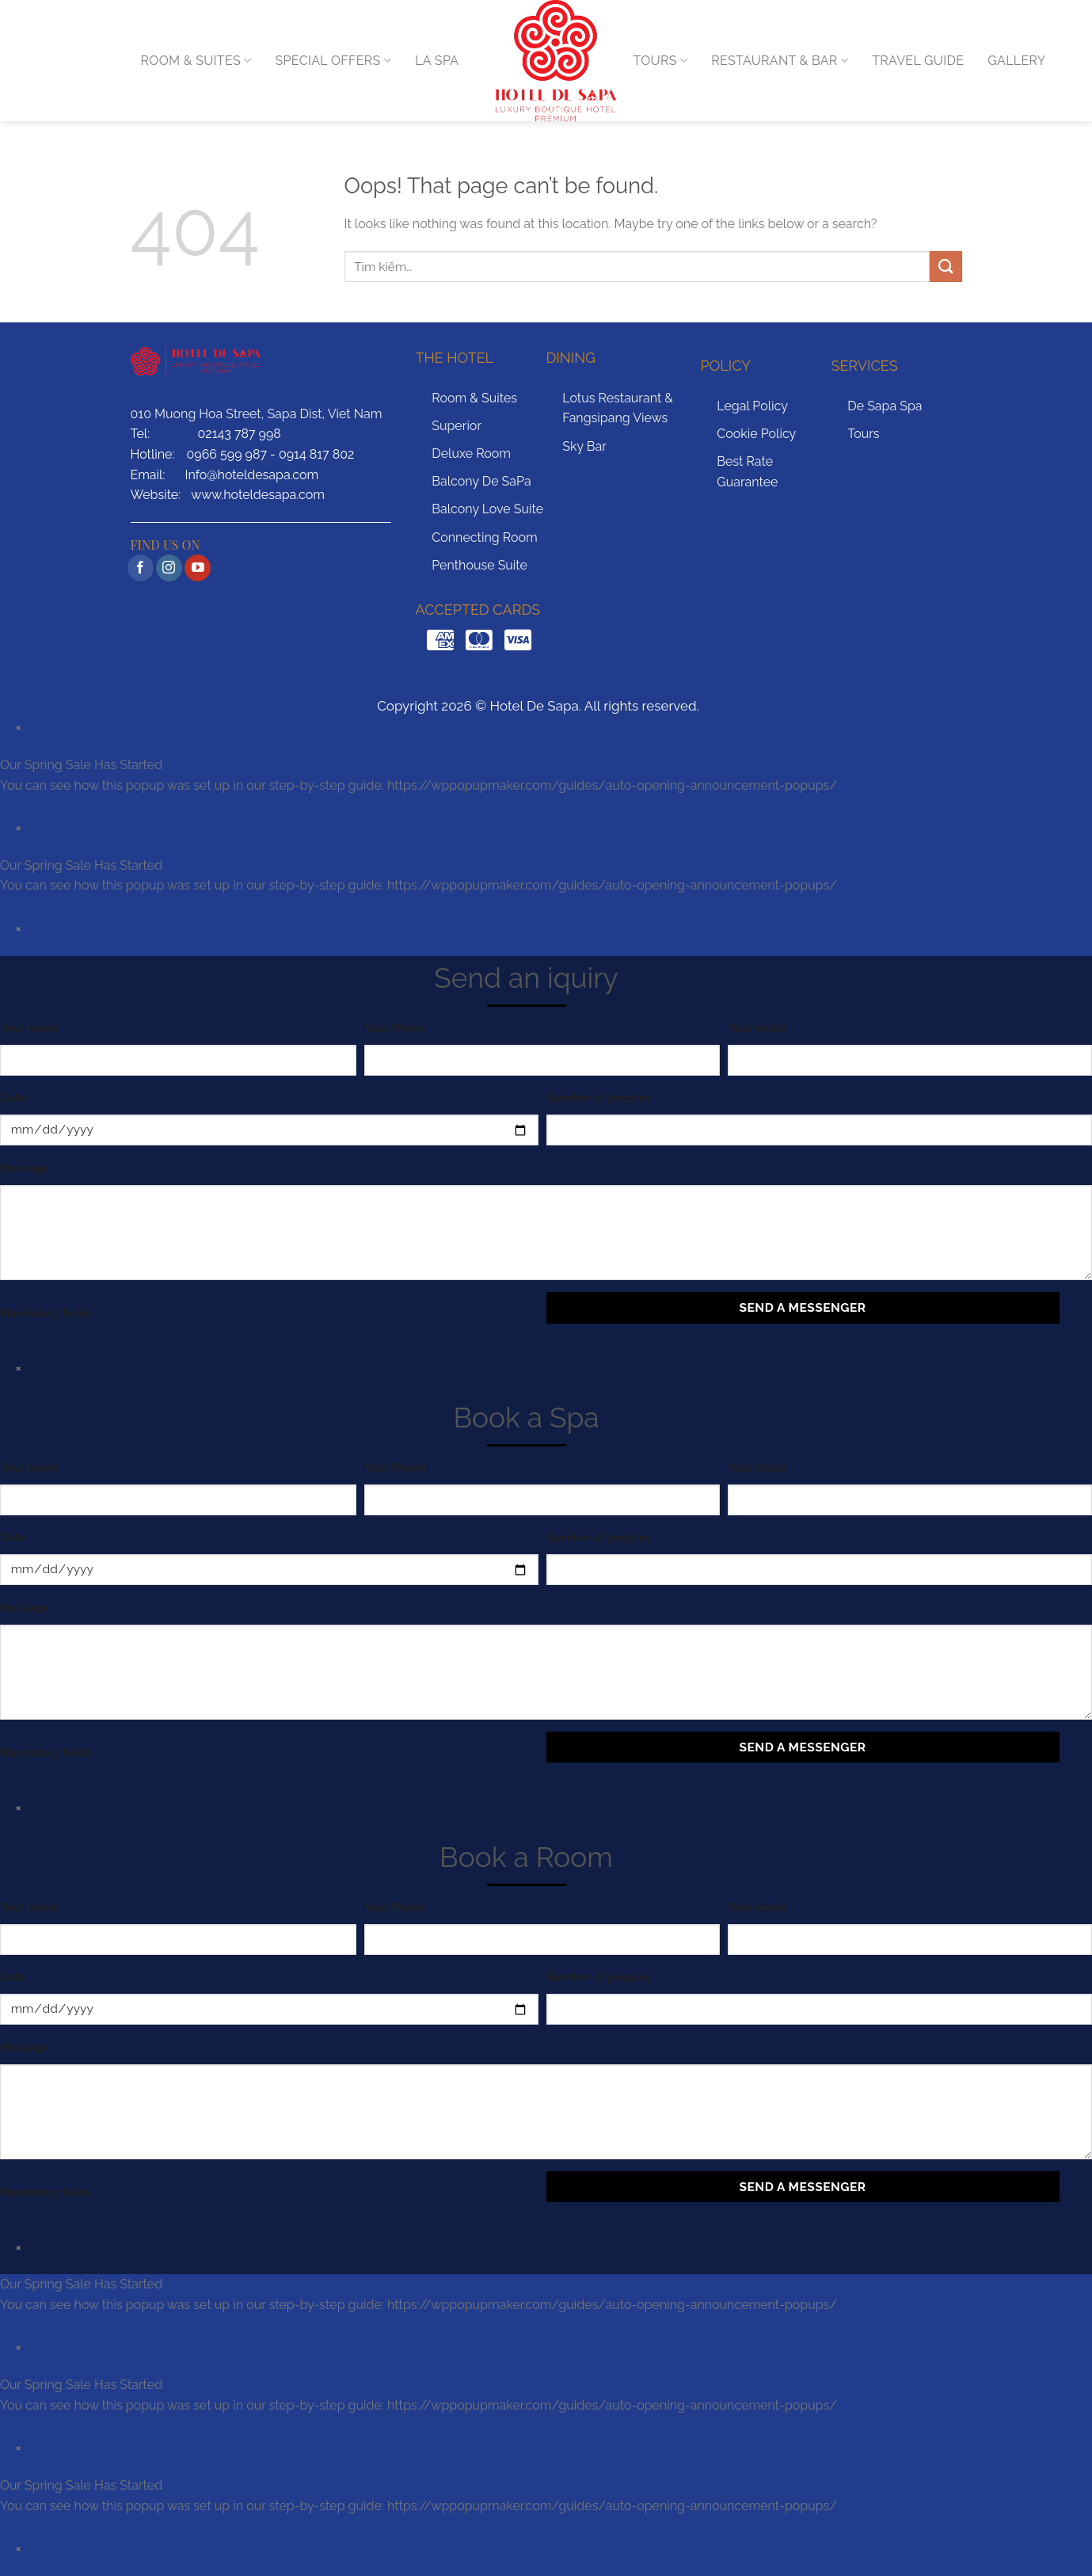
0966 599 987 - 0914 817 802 (271, 454)
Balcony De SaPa (481, 481)
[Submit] (945, 266)
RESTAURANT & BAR (779, 61)
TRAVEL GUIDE (918, 60)
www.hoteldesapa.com (258, 494)
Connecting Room (484, 537)
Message (24, 1168)
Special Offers (334, 61)
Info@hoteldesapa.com (251, 474)
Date (12, 1097)
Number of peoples (599, 1097)
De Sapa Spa (884, 405)
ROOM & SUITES (196, 61)
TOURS (661, 61)
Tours (863, 433)
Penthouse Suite (479, 565)
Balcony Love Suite (487, 508)
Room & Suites (474, 398)
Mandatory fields (45, 1313)
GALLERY (1016, 60)
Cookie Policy (756, 433)
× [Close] (19, 726)
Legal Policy (752, 405)
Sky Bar (584, 446)
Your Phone (395, 1028)
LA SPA (436, 60)
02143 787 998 (239, 433)
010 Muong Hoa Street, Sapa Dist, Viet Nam (256, 413)
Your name (29, 1028)
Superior (456, 425)
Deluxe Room (471, 453)
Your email (757, 1028)
